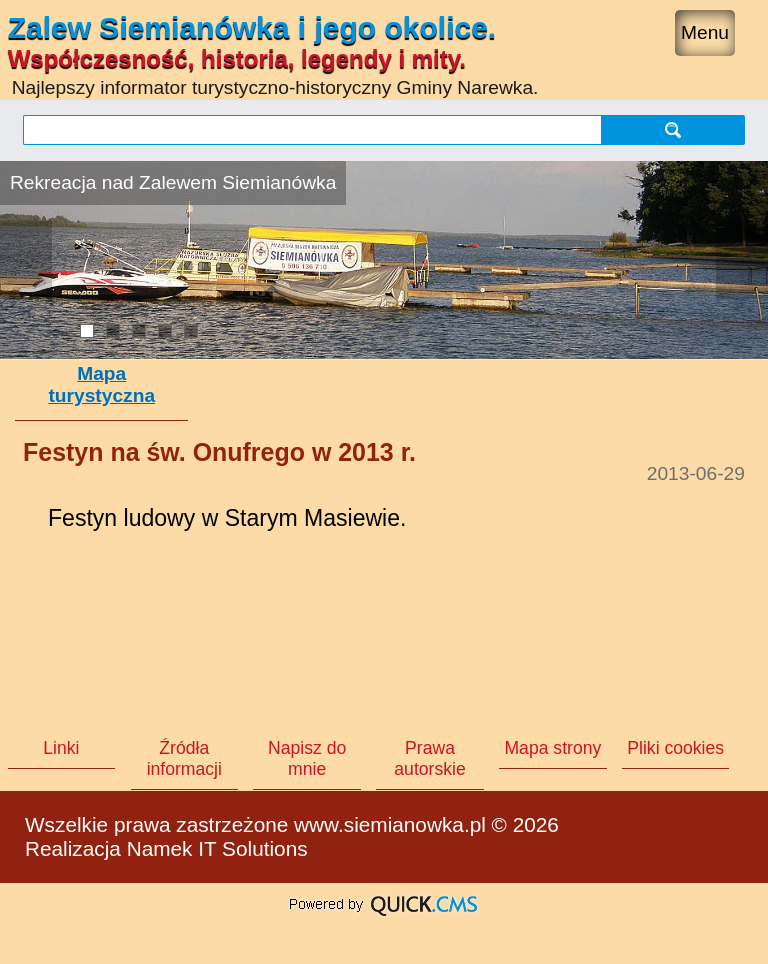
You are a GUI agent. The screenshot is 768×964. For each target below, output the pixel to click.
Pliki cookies (675, 748)
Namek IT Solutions (217, 848)
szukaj (673, 129)
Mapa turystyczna (101, 384)
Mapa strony (552, 748)
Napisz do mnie (307, 758)
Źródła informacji (184, 758)
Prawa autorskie (429, 758)
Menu (705, 32)
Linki (61, 748)
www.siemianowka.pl (390, 824)
